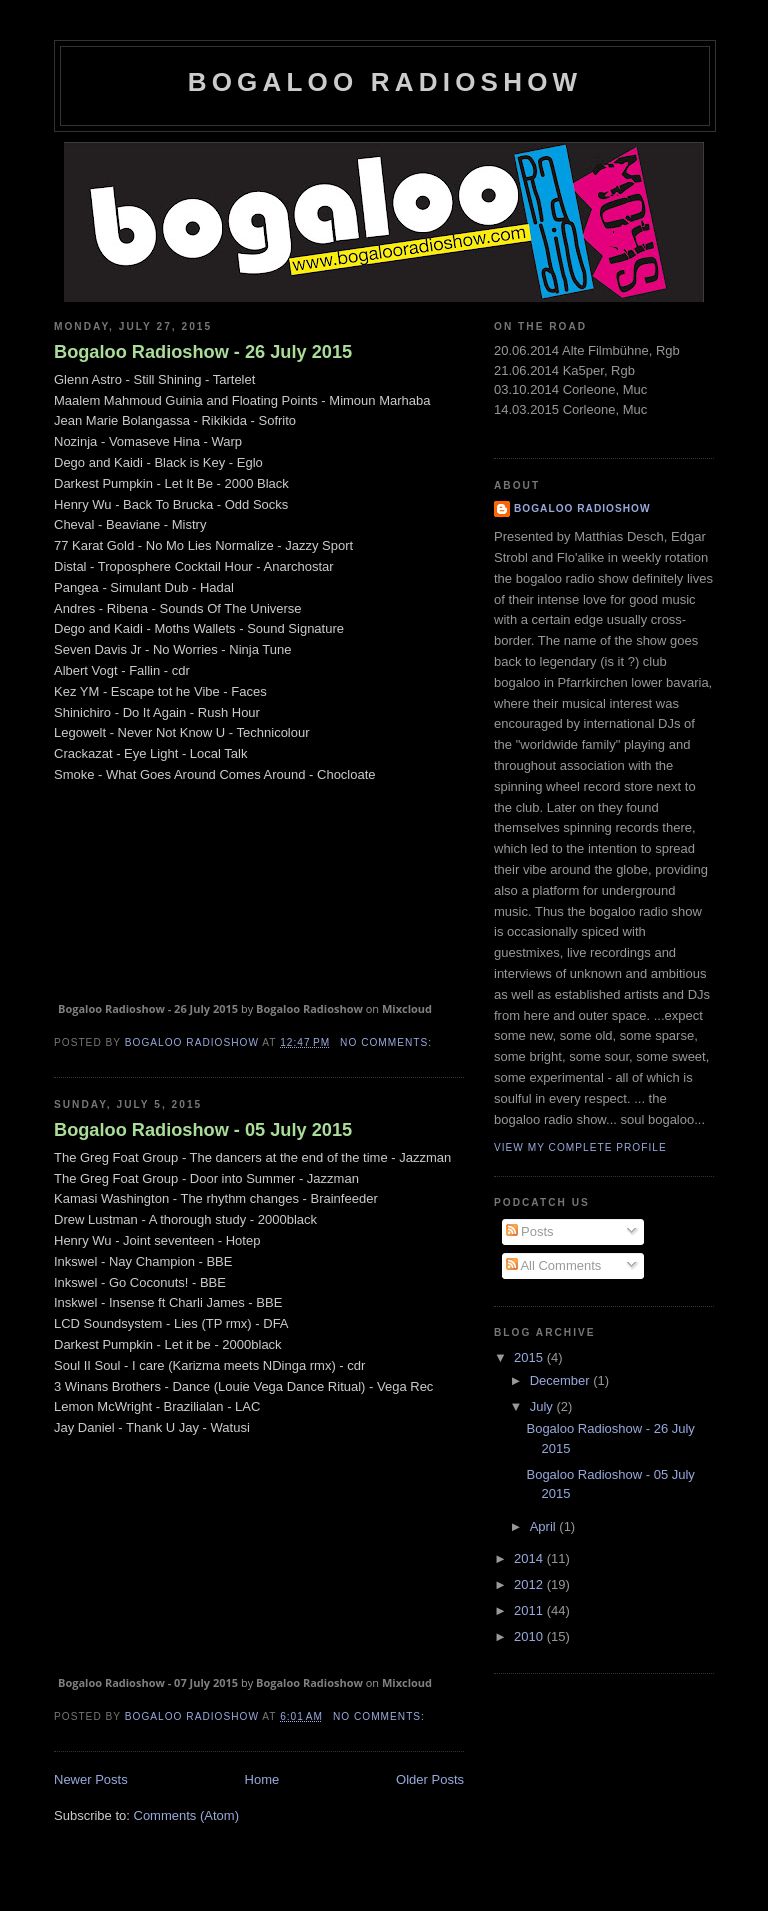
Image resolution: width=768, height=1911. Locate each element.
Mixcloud (407, 1008)
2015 (530, 1357)
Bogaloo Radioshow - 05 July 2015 (203, 1130)
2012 (530, 1584)
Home (262, 1779)
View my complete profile (580, 1147)
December (562, 1380)
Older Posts (430, 1779)
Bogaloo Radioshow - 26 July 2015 (203, 352)
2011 (530, 1610)
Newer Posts (91, 1779)
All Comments (554, 1265)
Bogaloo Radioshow (385, 82)
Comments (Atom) (186, 1815)
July (543, 1406)
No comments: (388, 1042)
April (545, 1526)
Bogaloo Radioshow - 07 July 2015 (148, 1682)
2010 (530, 1636)
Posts (530, 1231)
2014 (530, 1558)
